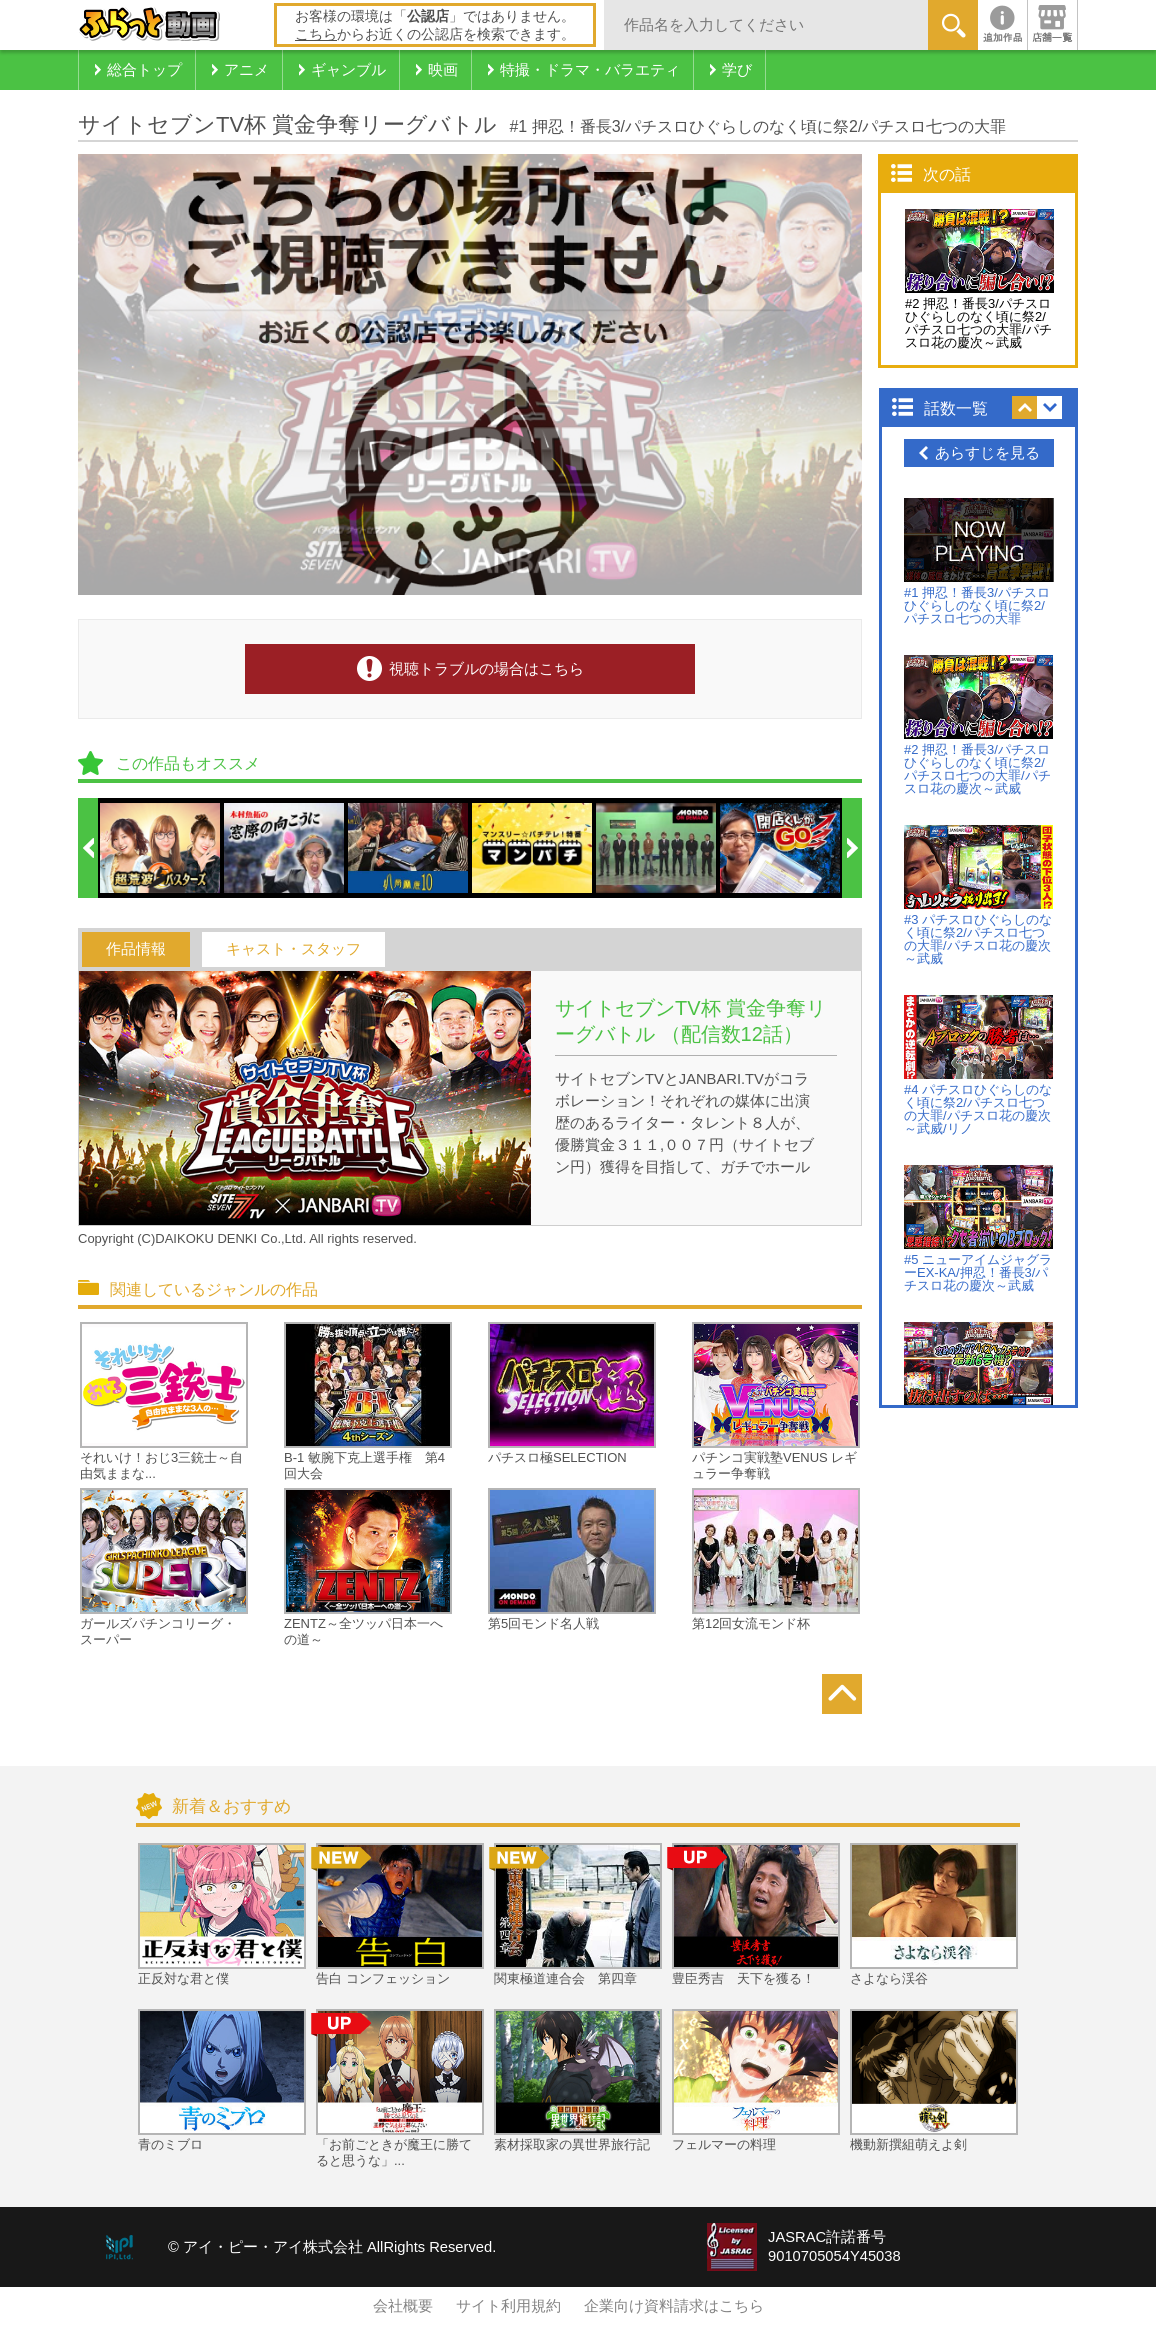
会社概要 (403, 2306)
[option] (161, 848)
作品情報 (136, 949)
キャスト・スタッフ (293, 949)
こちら (316, 34)
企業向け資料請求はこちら (674, 2306)
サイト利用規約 (508, 2306)
